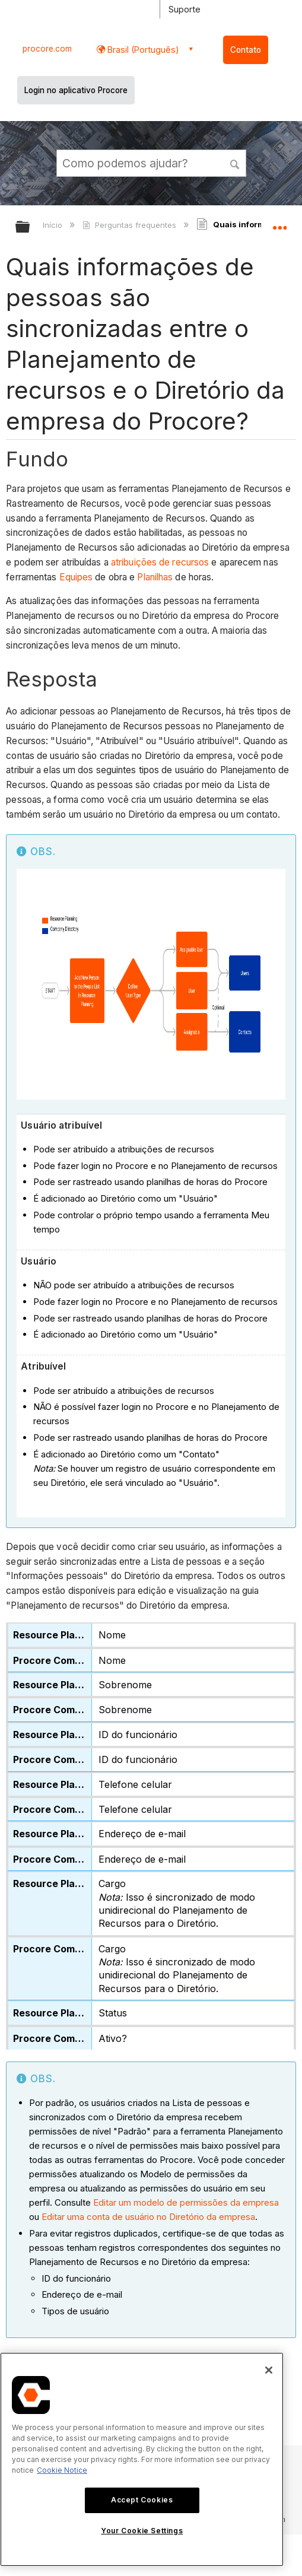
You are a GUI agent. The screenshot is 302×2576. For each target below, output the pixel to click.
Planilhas (155, 577)
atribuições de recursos (160, 562)
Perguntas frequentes (130, 225)
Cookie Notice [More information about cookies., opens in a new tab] (62, 2470)
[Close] (269, 2370)
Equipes (76, 577)
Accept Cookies (142, 2499)
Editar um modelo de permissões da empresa (186, 2202)
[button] (235, 162)
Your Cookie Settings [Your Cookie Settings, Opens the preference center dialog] (142, 2530)
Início (54, 225)
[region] (142, 2459)
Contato (245, 50)
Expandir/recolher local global (279, 223)
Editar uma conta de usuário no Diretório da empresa (148, 2216)
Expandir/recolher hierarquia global (30, 227)
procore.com (47, 48)
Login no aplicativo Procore (76, 90)
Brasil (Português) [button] (142, 50)
